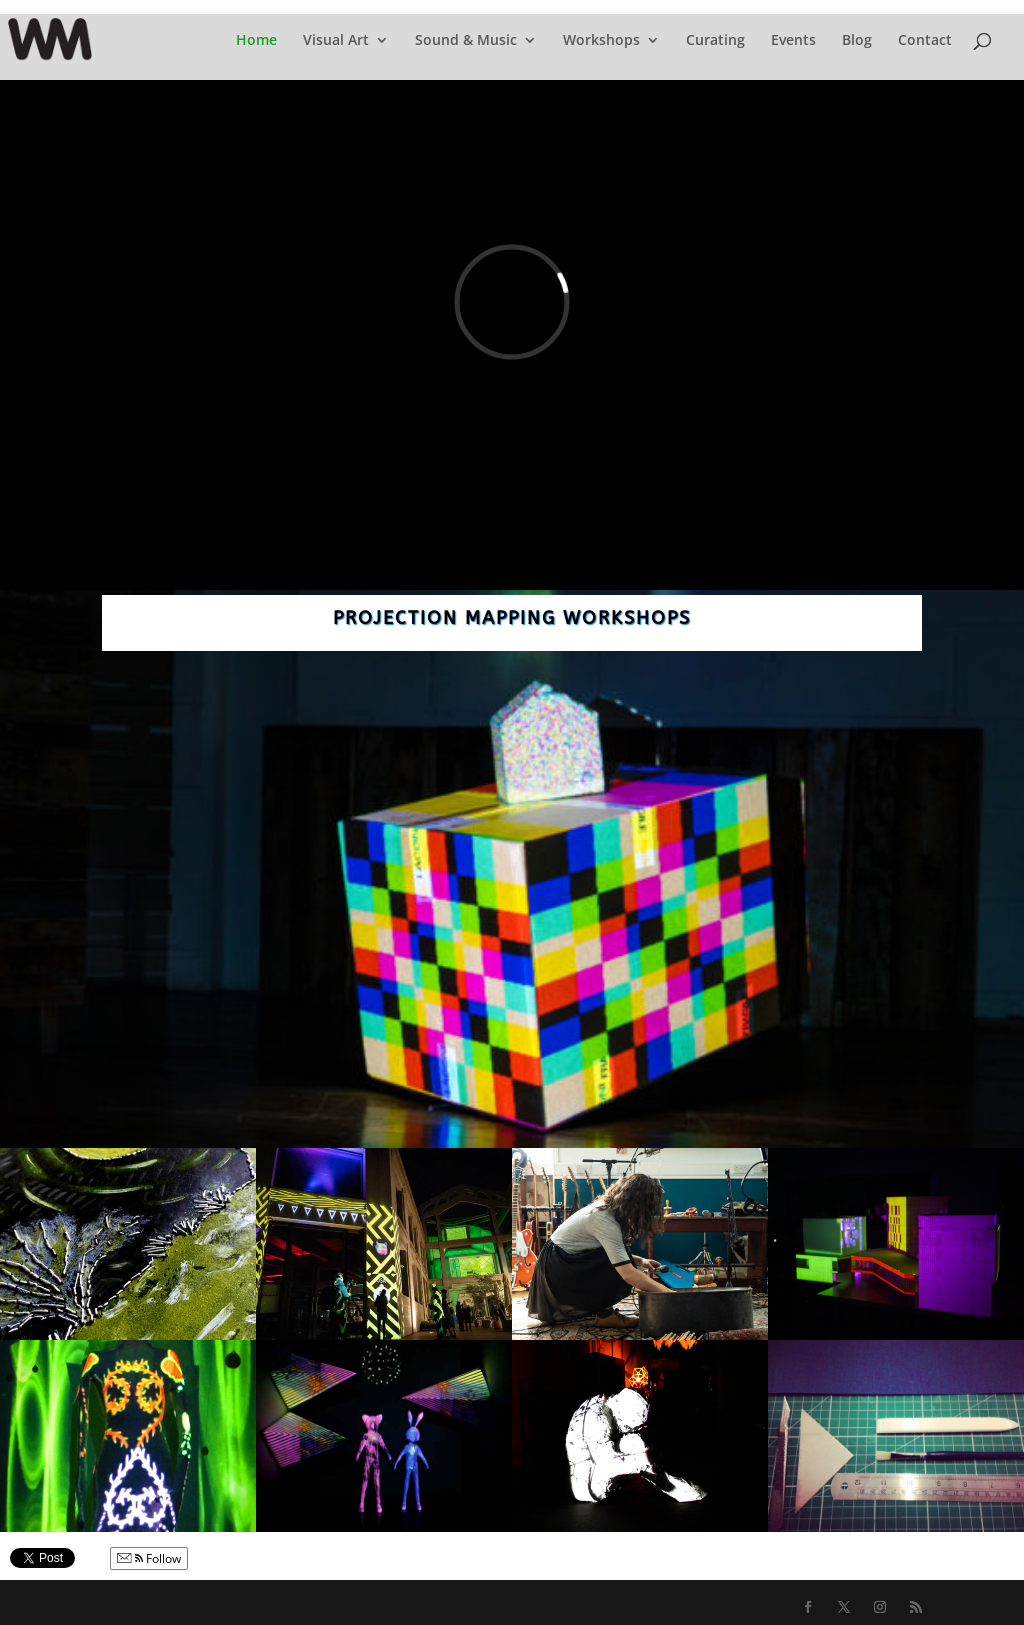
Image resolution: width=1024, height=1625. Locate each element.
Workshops (601, 41)
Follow (149, 1558)
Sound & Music (466, 41)
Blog (857, 41)
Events (793, 41)
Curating (715, 41)
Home (256, 41)
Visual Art (336, 41)
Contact (925, 41)
